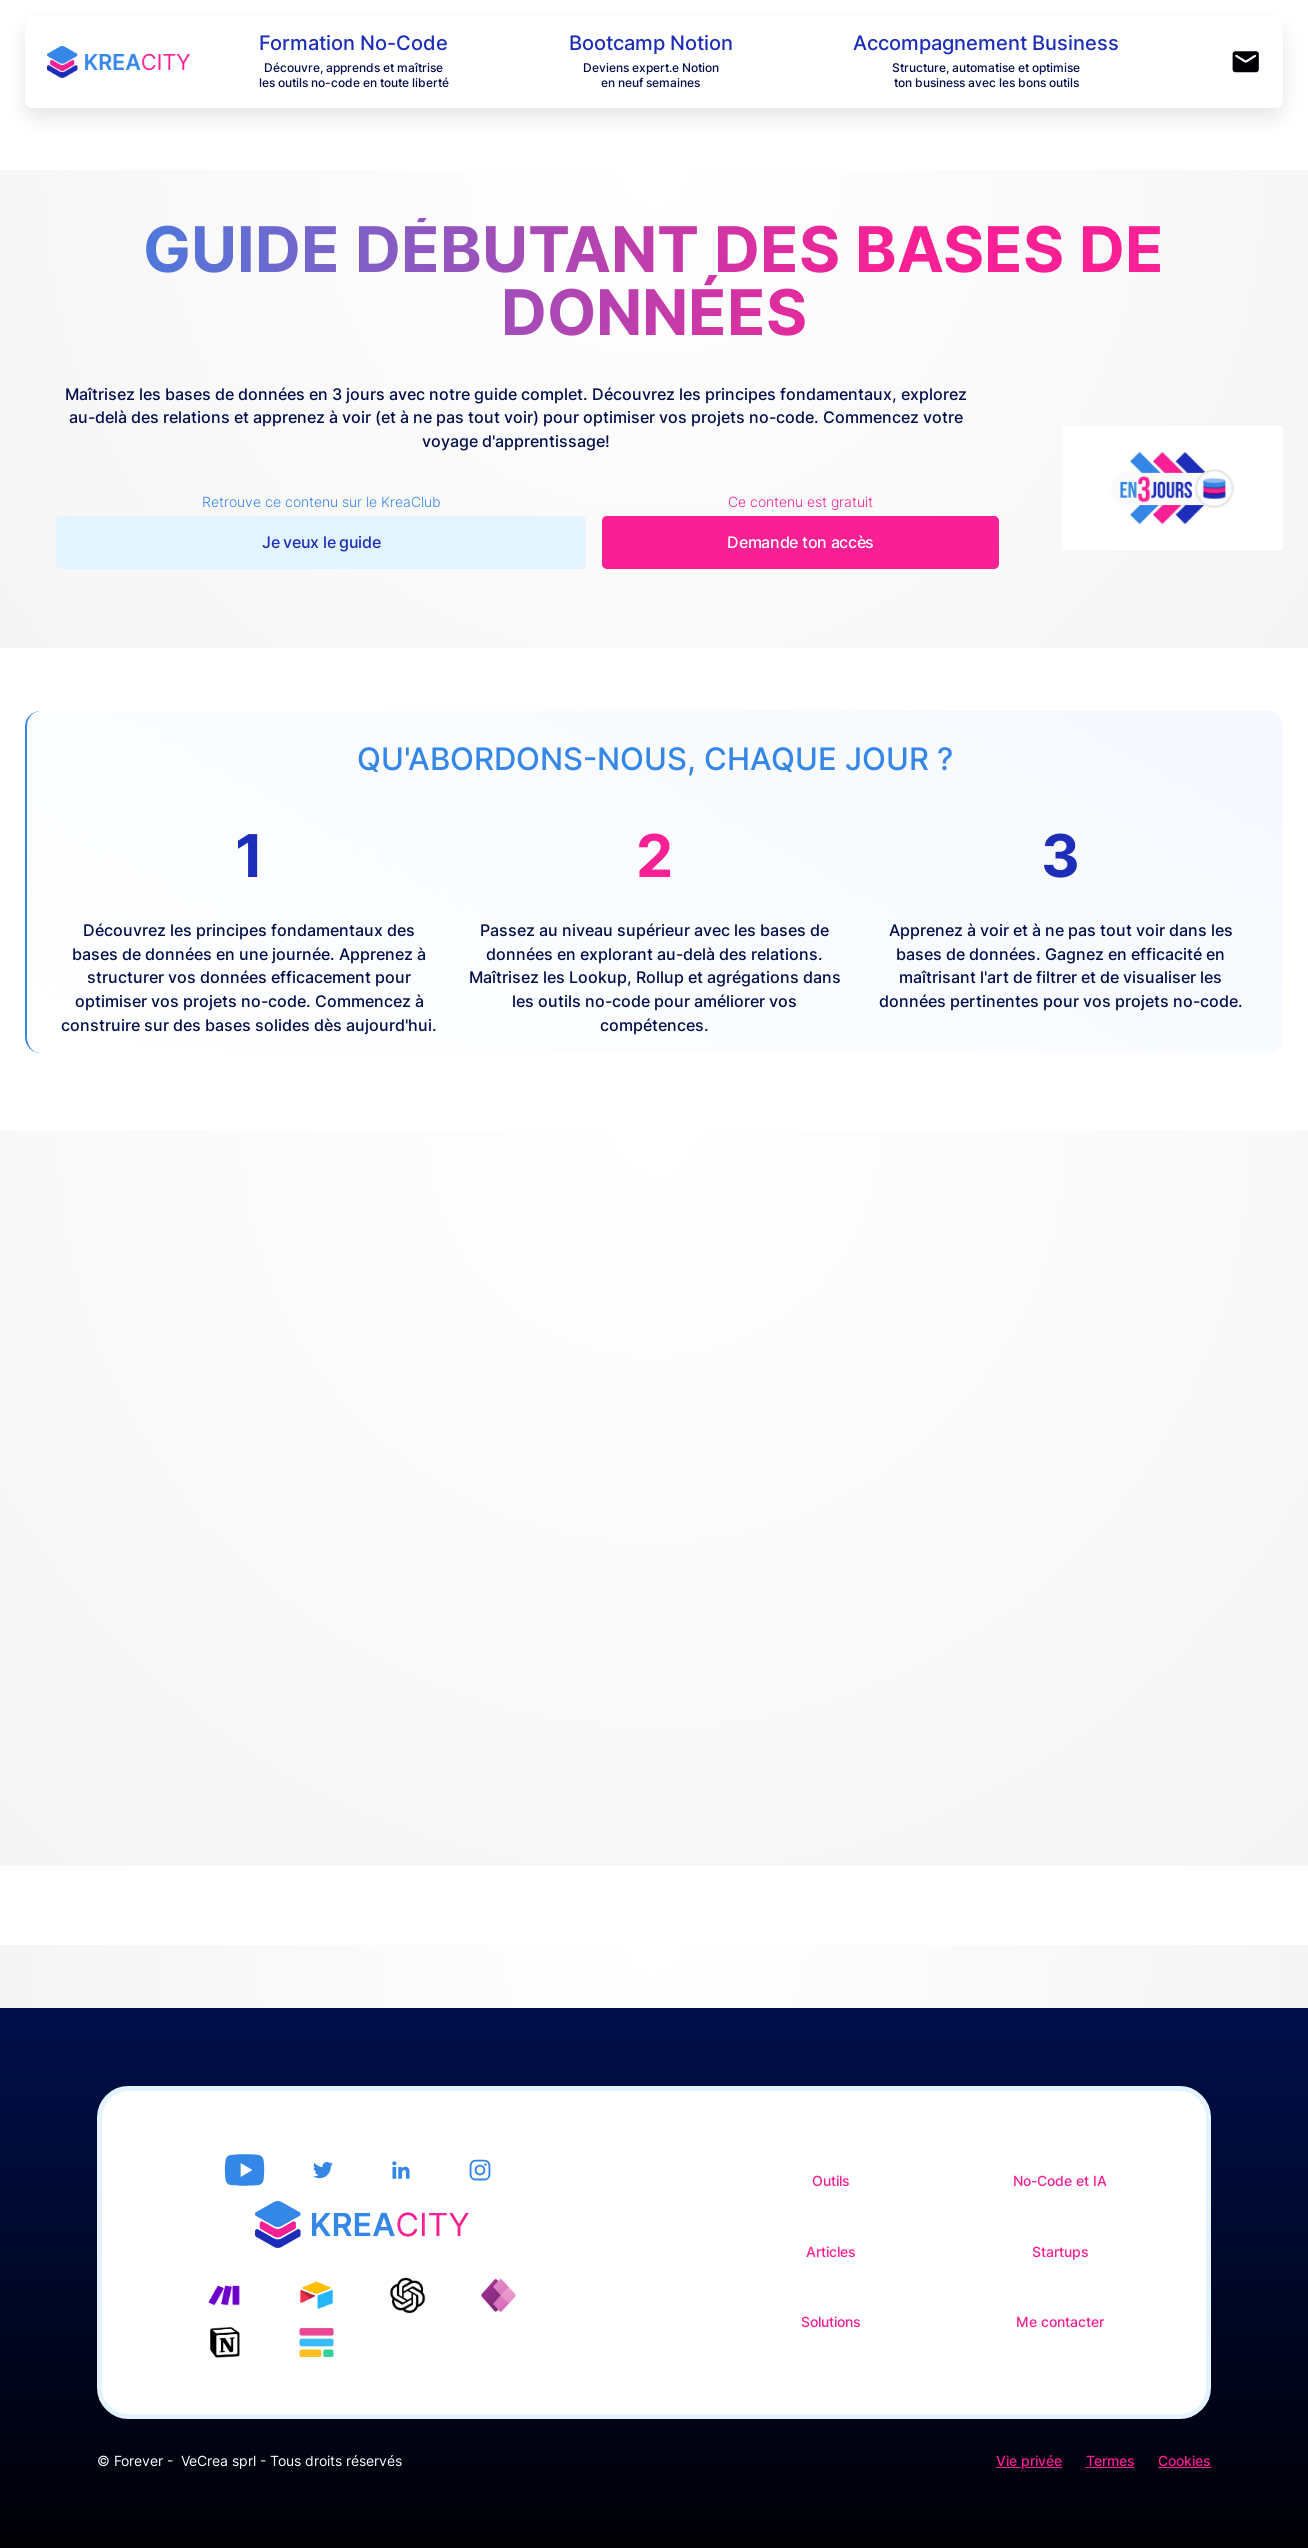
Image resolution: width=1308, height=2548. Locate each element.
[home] (140, 61)
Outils (831, 2181)
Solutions (831, 2322)
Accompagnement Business (986, 43)
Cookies (1184, 2461)
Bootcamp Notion (651, 43)
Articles (831, 2252)
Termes (1110, 2461)
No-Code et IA (1060, 2181)
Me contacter (1060, 2322)
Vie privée (1029, 2461)
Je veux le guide (321, 542)
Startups (1060, 2252)
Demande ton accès (800, 542)
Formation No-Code (353, 43)
